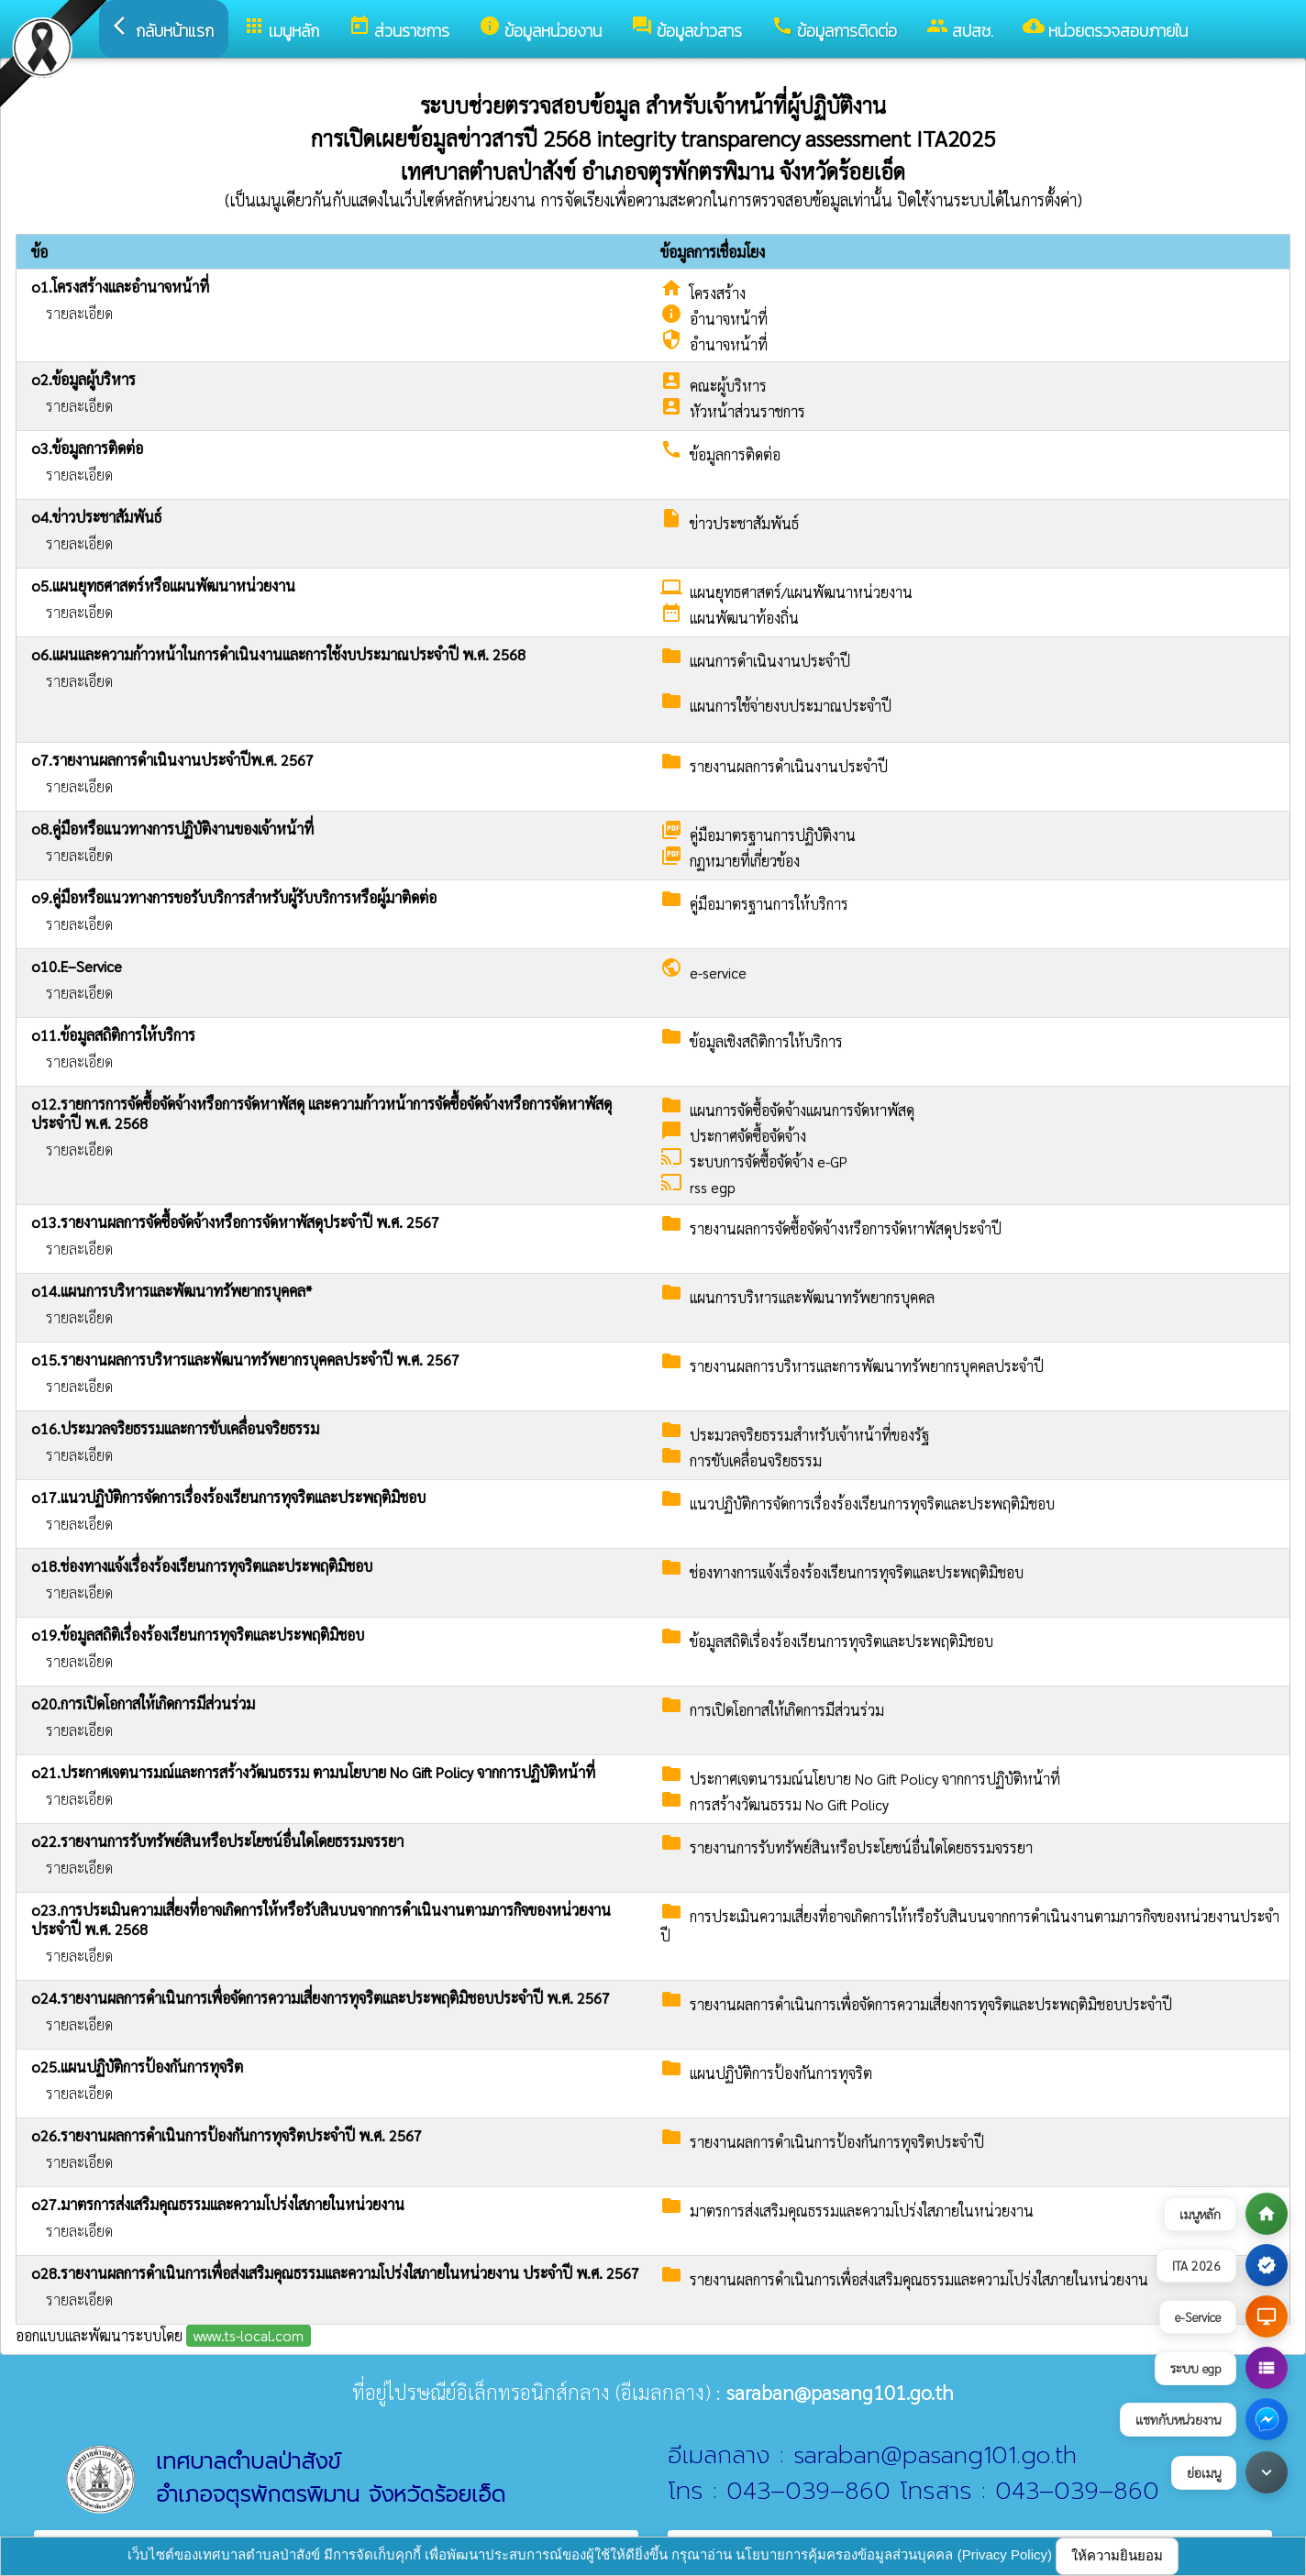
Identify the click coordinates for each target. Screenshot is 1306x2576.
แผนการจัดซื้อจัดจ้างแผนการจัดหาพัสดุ (802, 1110)
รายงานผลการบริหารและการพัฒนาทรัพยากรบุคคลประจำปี (867, 1366)
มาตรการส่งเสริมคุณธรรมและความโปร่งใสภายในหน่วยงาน (862, 2210)
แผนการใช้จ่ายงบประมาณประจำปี (790, 705)
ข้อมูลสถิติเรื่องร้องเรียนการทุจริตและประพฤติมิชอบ (841, 1641)
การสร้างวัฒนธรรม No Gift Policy (789, 1804)
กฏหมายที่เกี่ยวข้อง (745, 860)
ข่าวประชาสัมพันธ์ (744, 523)
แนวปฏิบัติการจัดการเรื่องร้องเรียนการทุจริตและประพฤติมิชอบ (872, 1503)
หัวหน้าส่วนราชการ (747, 411)
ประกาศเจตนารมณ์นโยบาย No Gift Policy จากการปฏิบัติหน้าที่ (875, 1778)
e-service (718, 972)
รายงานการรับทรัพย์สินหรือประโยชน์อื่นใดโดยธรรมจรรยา (861, 1847)
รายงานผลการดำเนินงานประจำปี (789, 766)
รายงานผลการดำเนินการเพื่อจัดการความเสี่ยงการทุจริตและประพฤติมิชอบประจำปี (931, 2004)
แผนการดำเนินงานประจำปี (770, 660)
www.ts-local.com (249, 2335)
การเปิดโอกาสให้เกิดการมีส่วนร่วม (787, 1709)
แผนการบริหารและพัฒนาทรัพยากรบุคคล (812, 1297)
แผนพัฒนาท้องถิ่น (744, 617)
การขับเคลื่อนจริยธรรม (756, 1460)
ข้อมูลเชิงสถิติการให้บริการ (766, 1041)
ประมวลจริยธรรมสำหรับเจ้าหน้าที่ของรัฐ (809, 1434)
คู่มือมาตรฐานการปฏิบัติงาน (773, 835)
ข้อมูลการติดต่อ (735, 454)
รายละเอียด (79, 313)
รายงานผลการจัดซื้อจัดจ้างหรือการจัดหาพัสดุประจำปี (846, 1228)
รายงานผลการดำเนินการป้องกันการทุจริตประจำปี (837, 2141)
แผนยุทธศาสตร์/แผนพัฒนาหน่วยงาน (801, 592)
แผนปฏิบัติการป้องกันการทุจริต (781, 2073)
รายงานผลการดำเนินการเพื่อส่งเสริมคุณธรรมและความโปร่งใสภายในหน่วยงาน (919, 2279)
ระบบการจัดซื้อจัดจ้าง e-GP (768, 1161)
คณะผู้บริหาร (728, 385)
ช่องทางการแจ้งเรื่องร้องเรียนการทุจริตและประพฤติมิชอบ (857, 1572)
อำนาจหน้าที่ (729, 318)
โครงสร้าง (718, 293)
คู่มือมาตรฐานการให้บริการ (769, 903)
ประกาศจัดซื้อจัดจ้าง (748, 1135)
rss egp (713, 1187)
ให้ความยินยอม (1117, 2555)
